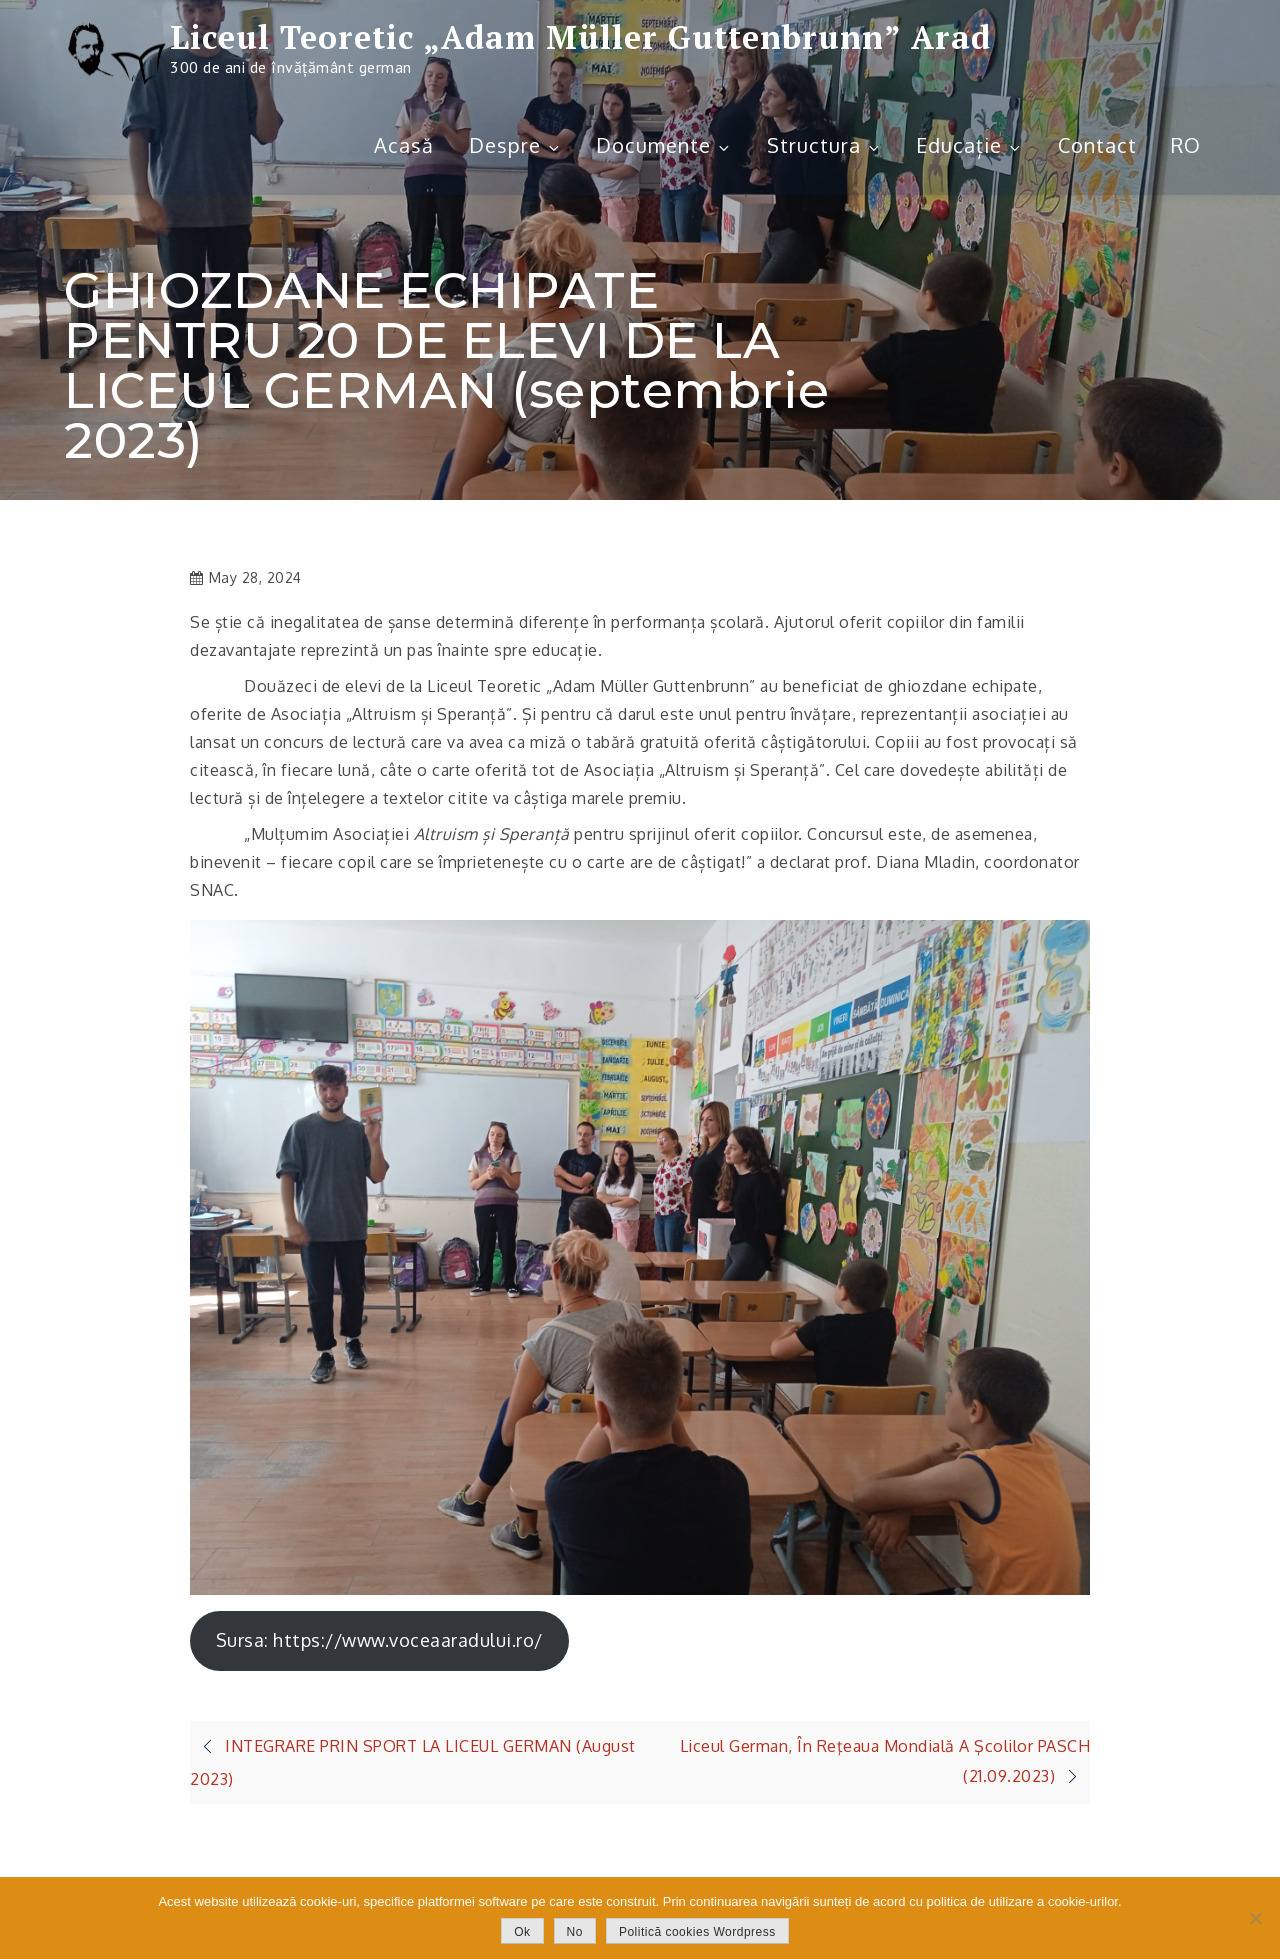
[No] (1255, 1918)
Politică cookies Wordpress (697, 1932)
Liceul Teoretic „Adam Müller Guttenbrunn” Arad (580, 37)
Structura (824, 145)
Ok (522, 1932)
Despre (515, 145)
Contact (1097, 145)
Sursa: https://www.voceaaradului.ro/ (379, 1640)
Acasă (404, 145)
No (575, 1932)
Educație (969, 145)
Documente (664, 145)
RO (1186, 145)
